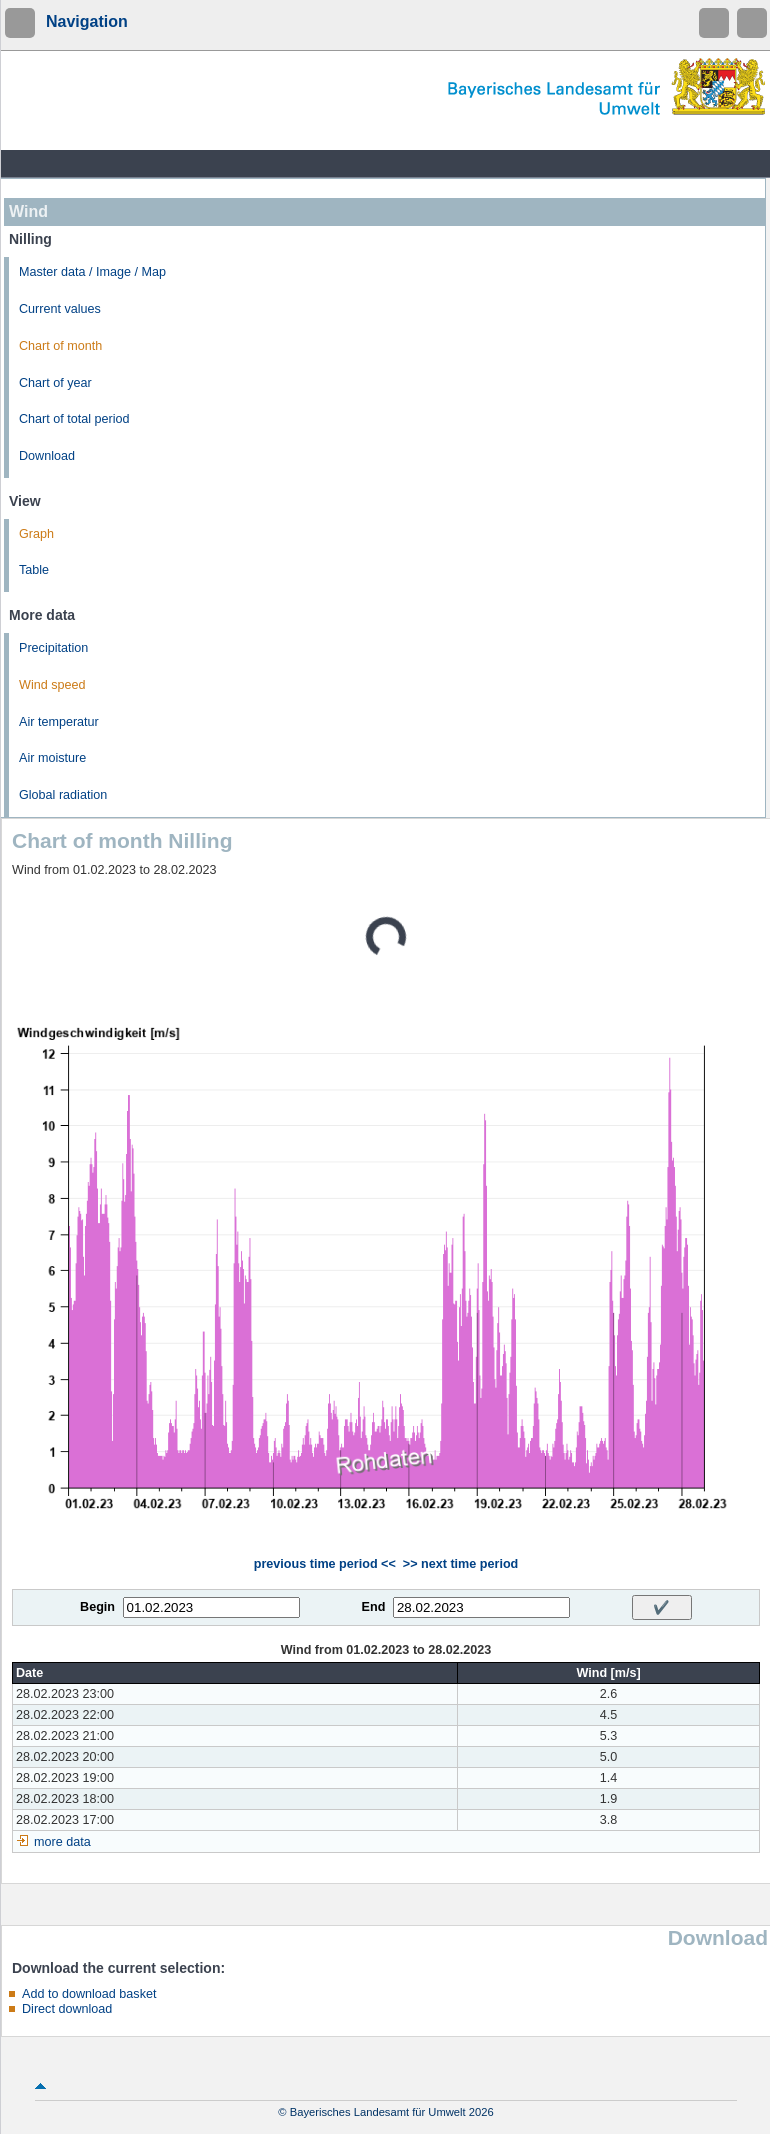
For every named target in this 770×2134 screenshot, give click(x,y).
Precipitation (53, 648)
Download (47, 456)
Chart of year (55, 383)
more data (62, 1842)
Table (34, 570)
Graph (36, 534)
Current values (60, 309)
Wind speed (52, 685)
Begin (97, 1607)
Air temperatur (59, 722)
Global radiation (63, 795)
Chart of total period (74, 419)
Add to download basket (89, 1994)
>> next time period (460, 1564)
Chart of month (60, 346)
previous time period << (325, 1564)
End (374, 1607)
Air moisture (52, 758)
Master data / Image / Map (92, 272)
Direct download (67, 2009)
